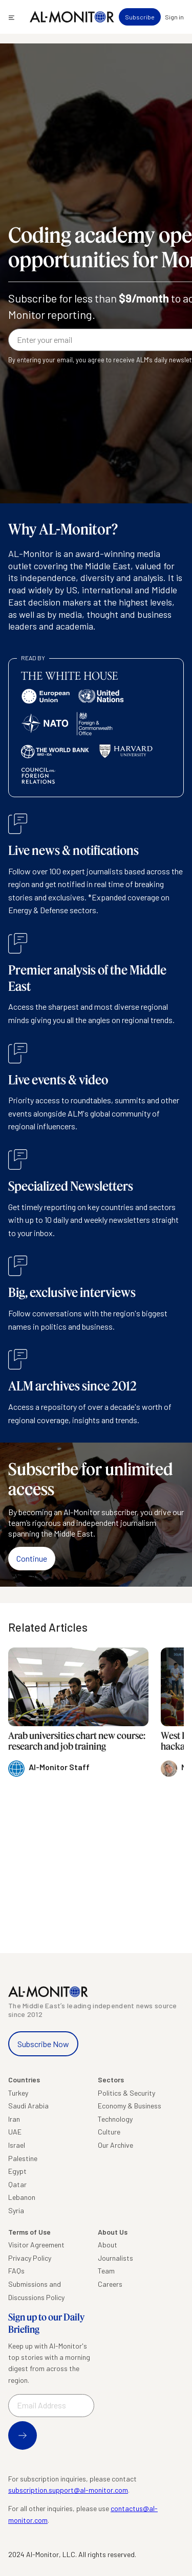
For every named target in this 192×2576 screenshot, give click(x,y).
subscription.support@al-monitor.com (68, 2490)
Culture (109, 2131)
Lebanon (21, 2197)
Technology (115, 2119)
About (107, 2244)
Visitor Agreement (36, 2244)
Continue (31, 1558)
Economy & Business (129, 2105)
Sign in (174, 16)
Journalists (115, 2258)
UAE (15, 2131)
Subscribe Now (43, 2044)
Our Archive (115, 2145)
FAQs (16, 2270)
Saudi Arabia (28, 2105)
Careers (110, 2284)
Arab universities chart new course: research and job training (76, 1741)
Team (106, 2270)
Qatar (17, 2184)
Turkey (18, 2092)
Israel (16, 2145)
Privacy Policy (29, 2258)
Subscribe (140, 16)
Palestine (22, 2158)
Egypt (17, 2171)
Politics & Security (126, 2092)
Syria (16, 2210)
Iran (14, 2119)
